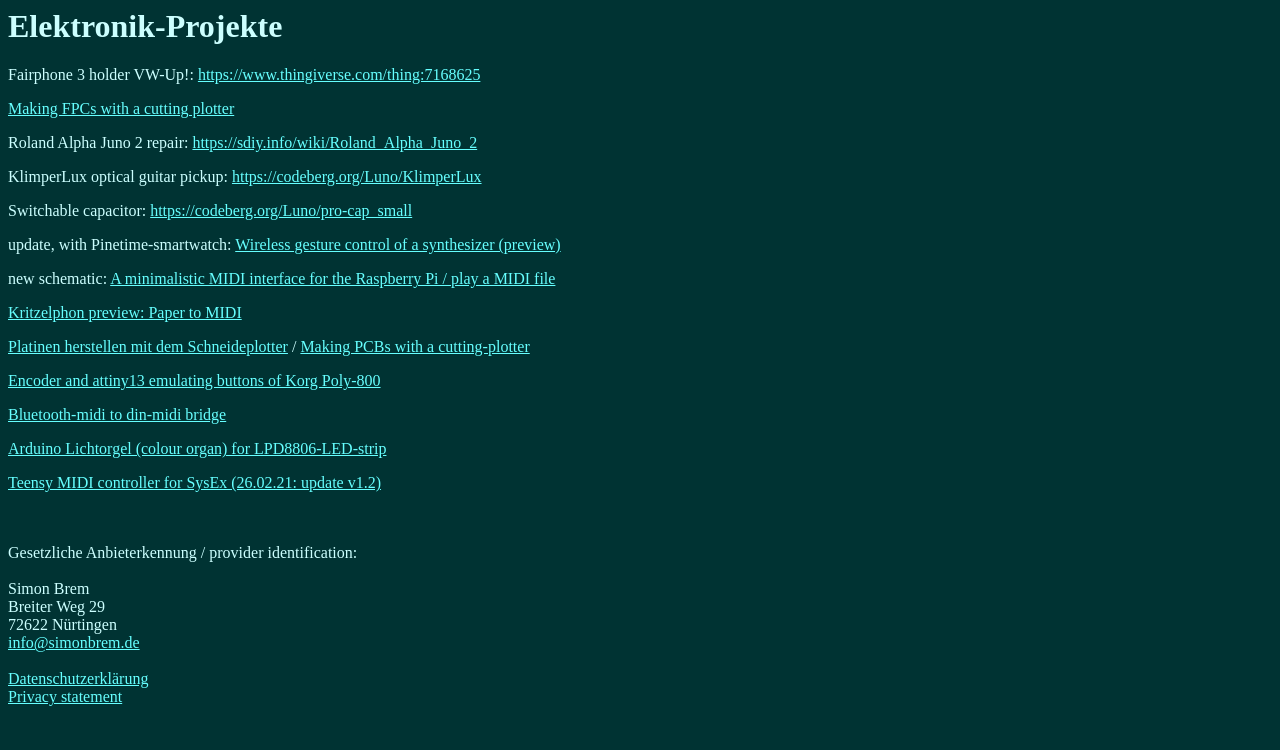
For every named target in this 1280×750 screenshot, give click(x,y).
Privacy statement (65, 696)
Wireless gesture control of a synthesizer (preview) (397, 244)
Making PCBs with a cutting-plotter (414, 346)
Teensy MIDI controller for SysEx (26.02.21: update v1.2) (194, 482)
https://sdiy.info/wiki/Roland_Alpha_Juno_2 (334, 142)
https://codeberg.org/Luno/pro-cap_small (281, 210)
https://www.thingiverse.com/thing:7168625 (339, 74)
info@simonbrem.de (74, 642)
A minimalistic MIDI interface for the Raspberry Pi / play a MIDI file (332, 278)
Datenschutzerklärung (78, 678)
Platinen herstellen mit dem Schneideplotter (148, 346)
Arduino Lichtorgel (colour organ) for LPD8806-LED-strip (197, 448)
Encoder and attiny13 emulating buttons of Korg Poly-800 (194, 380)
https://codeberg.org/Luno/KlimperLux (357, 176)
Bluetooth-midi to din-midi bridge (117, 414)
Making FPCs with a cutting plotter (121, 108)
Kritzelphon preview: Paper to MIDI (125, 312)
